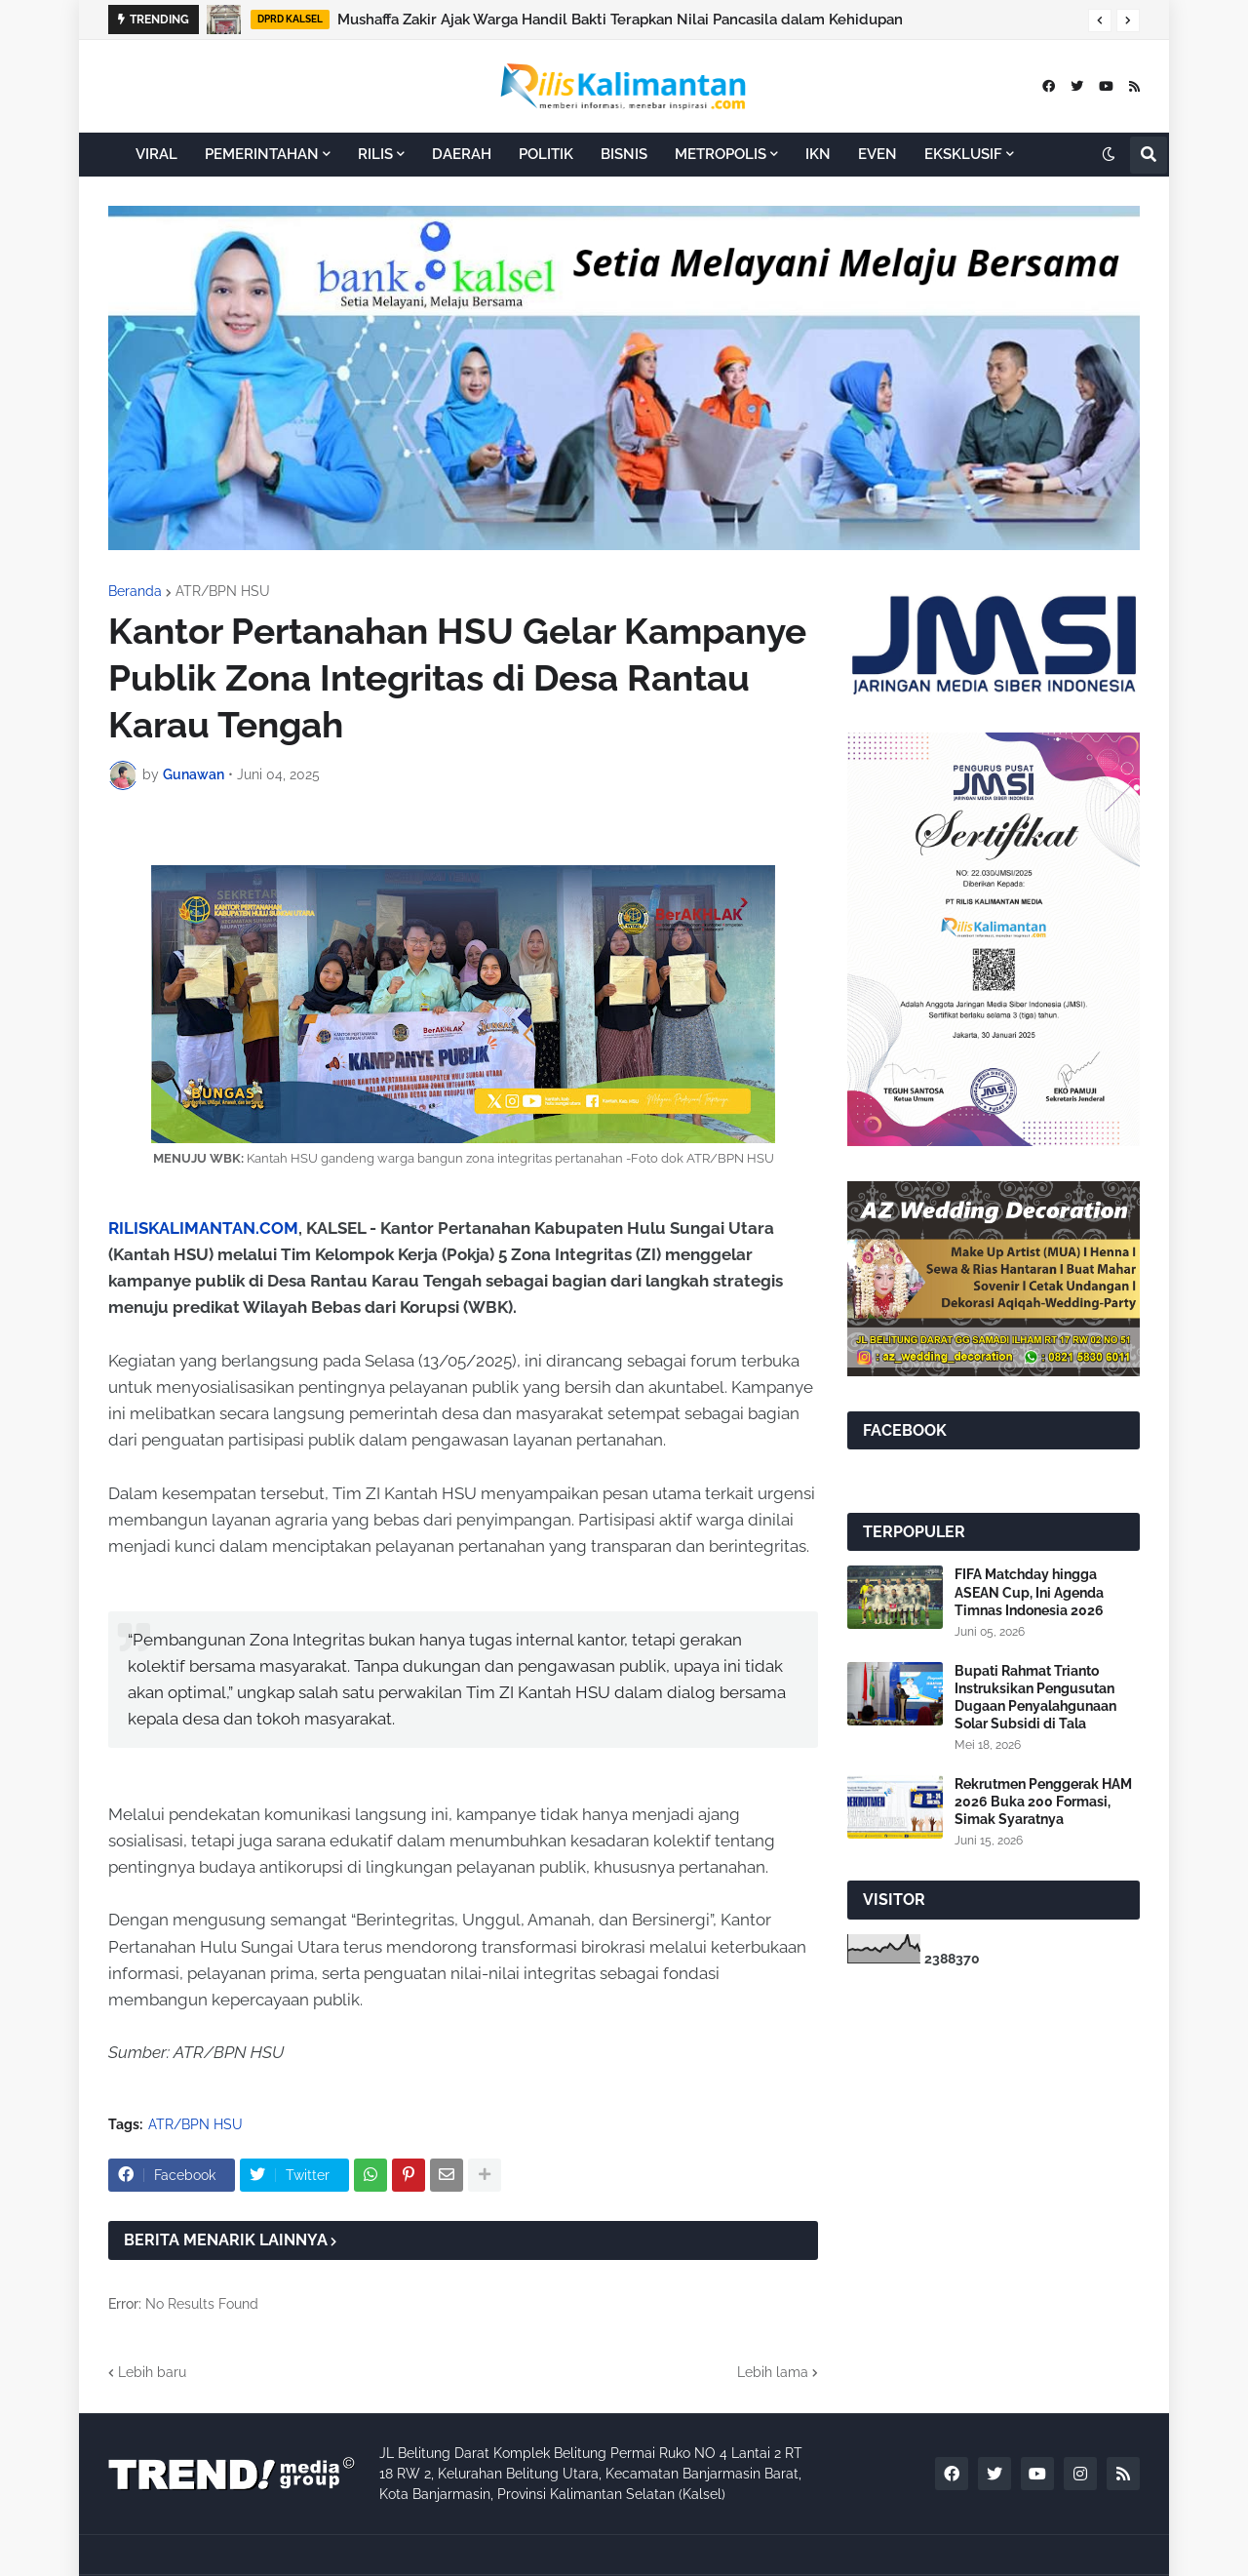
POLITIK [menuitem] (546, 154)
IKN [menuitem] (818, 154)
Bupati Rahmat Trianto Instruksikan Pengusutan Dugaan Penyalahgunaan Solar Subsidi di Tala (1035, 1697)
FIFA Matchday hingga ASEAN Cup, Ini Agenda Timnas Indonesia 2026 (1029, 1591)
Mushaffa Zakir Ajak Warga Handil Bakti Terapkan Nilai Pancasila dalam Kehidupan (620, 19)
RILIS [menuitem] (375, 154)
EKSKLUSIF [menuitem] (963, 154)
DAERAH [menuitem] (461, 154)
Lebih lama (772, 2372)
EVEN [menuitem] (877, 154)
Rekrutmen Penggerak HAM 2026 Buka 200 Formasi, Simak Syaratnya (1043, 1801)
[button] (1100, 20)
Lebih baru (152, 2372)
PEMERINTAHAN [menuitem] (262, 154)
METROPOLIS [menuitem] (720, 154)
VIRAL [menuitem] (156, 154)
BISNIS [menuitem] (624, 154)
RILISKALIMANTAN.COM (203, 1228)
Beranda (135, 591)
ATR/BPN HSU (223, 591)
